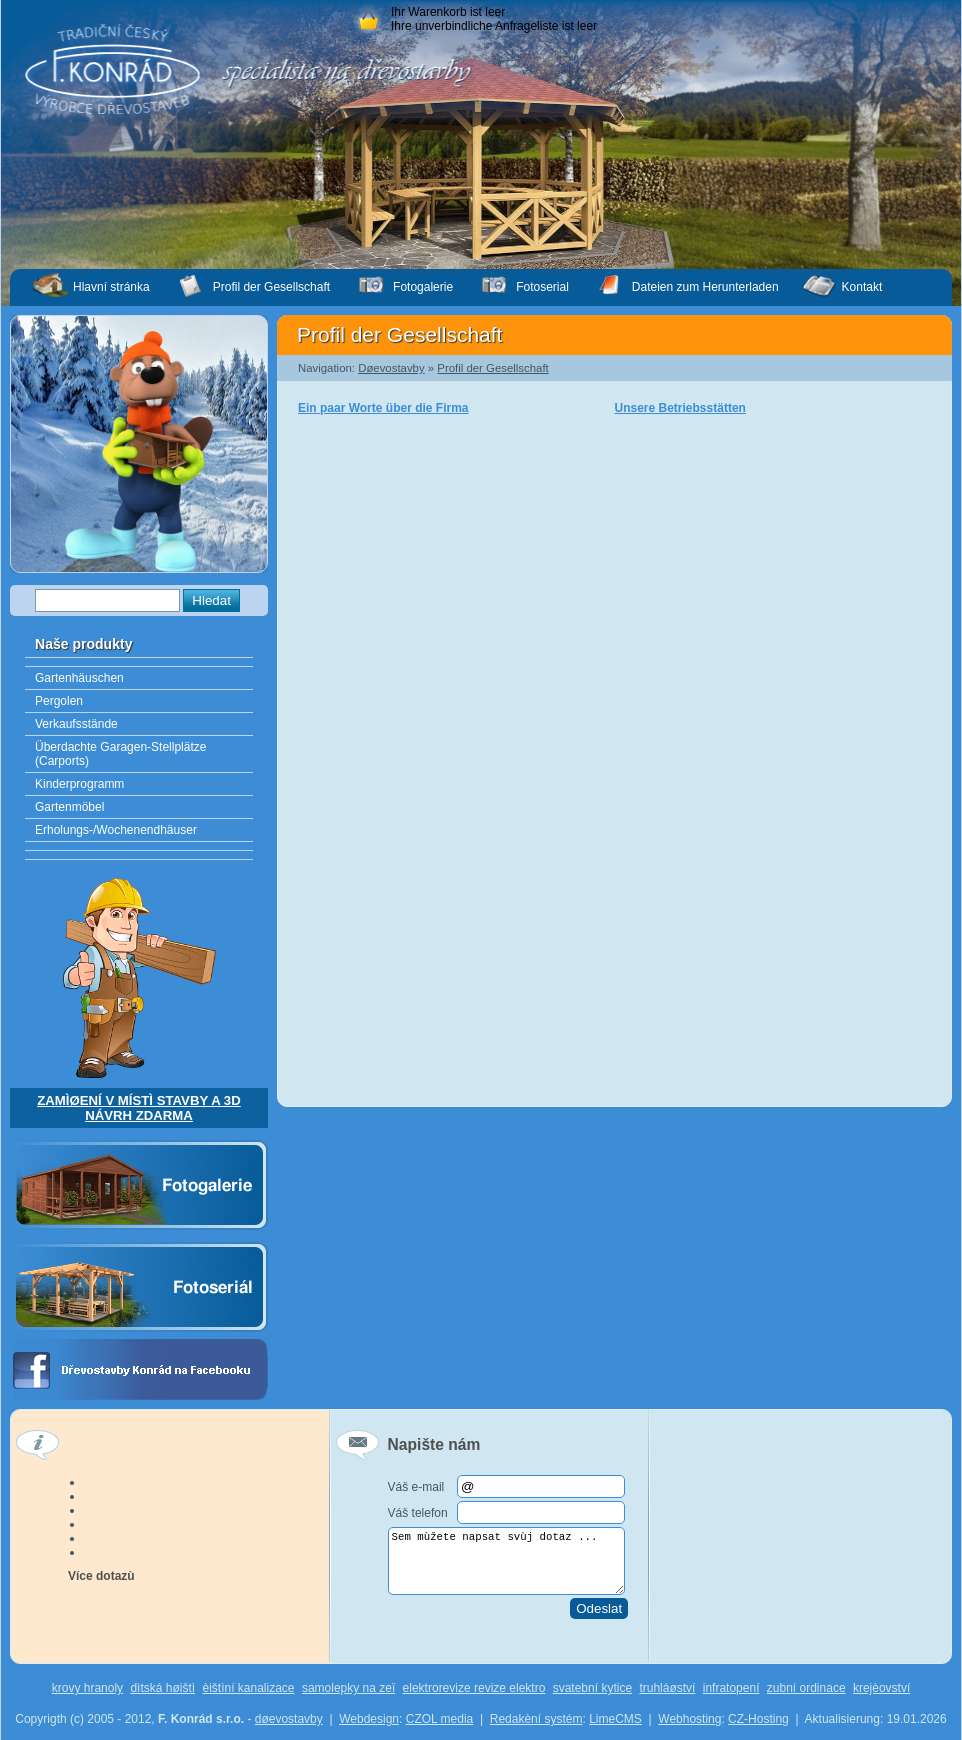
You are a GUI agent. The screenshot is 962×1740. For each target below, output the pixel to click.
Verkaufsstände (76, 724)
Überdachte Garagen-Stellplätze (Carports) (120, 754)
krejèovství (881, 1688)
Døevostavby (391, 368)
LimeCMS (615, 1719)
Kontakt (862, 287)
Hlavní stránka (111, 287)
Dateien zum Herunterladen (705, 287)
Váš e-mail (416, 1487)
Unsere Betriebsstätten (680, 408)
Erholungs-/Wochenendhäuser (116, 830)
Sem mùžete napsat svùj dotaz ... (506, 1561)
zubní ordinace (806, 1688)
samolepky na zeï (348, 1688)
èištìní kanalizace (248, 1688)
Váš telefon (418, 1513)
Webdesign (369, 1719)
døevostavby (289, 1719)
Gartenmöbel (69, 807)
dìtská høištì (162, 1688)
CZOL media (440, 1719)
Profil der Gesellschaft (492, 368)
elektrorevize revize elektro (474, 1688)
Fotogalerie (423, 287)
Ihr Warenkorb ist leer (448, 12)
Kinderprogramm (79, 784)
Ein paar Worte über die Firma (383, 408)
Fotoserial (542, 287)
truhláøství (667, 1688)
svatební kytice (592, 1688)
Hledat (211, 600)
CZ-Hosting (758, 1719)
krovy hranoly (87, 1688)
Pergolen (59, 701)
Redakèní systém (536, 1719)
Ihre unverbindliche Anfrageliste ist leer (494, 26)
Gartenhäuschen (79, 678)
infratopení (731, 1688)
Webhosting (689, 1719)
